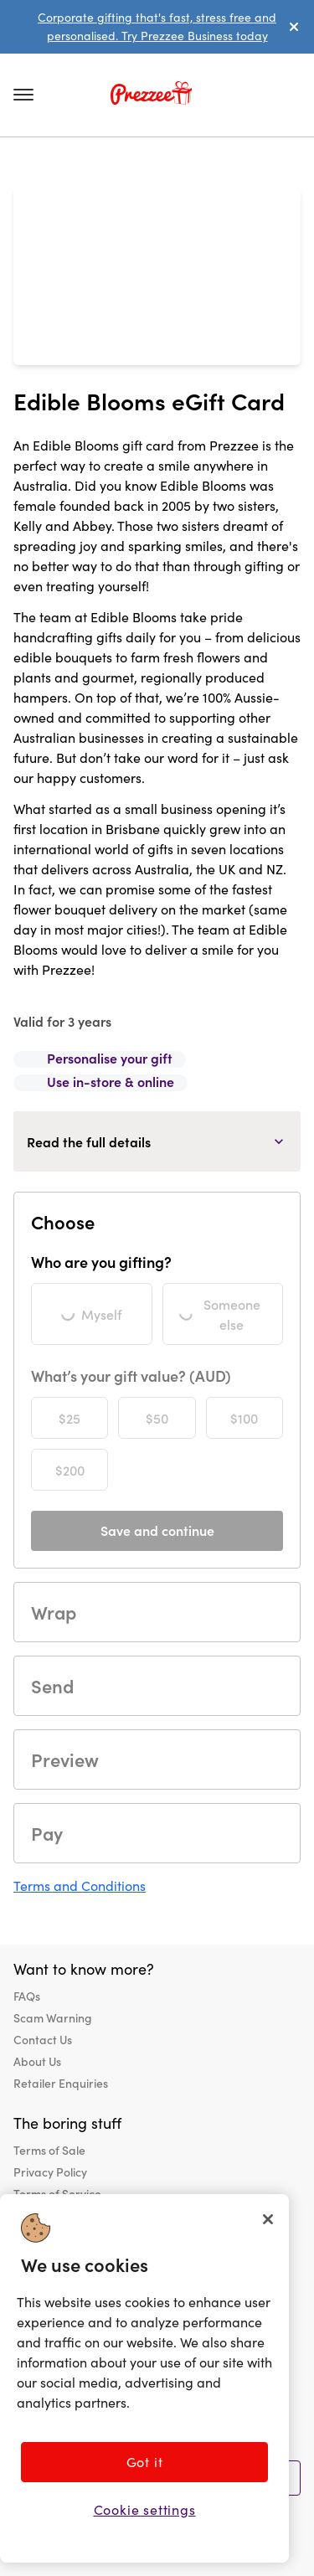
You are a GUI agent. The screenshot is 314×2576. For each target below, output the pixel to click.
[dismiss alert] (294, 27)
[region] (144, 2378)
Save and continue (157, 1530)
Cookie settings (145, 2509)
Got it (144, 2461)
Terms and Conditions (79, 1885)
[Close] (268, 2219)
